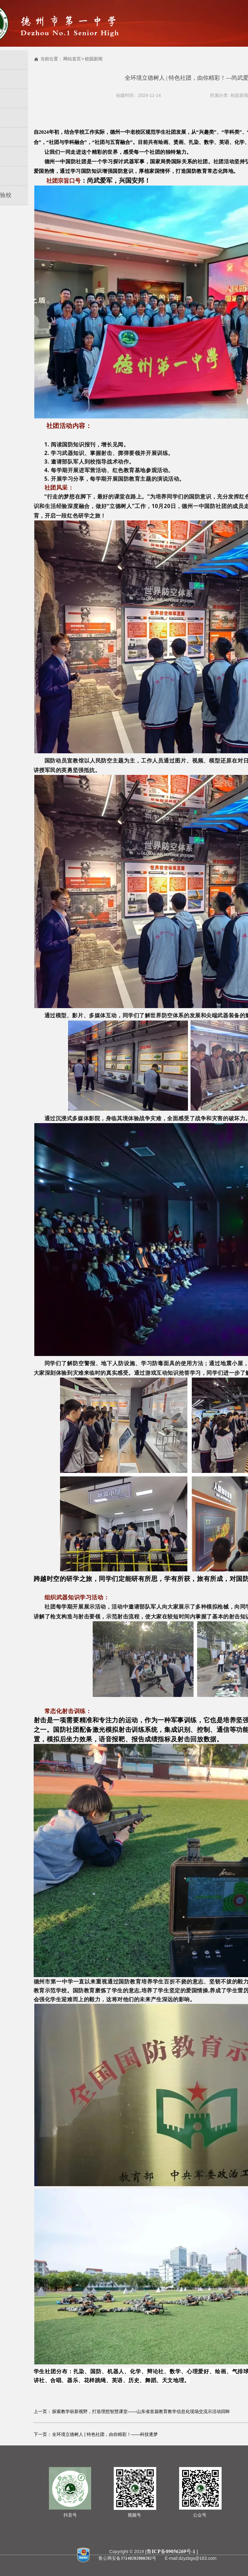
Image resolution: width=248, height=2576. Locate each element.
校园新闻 (94, 58)
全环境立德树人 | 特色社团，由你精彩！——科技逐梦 (105, 2434)
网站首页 (72, 58)
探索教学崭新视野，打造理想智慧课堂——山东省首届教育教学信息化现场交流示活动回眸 (141, 2411)
